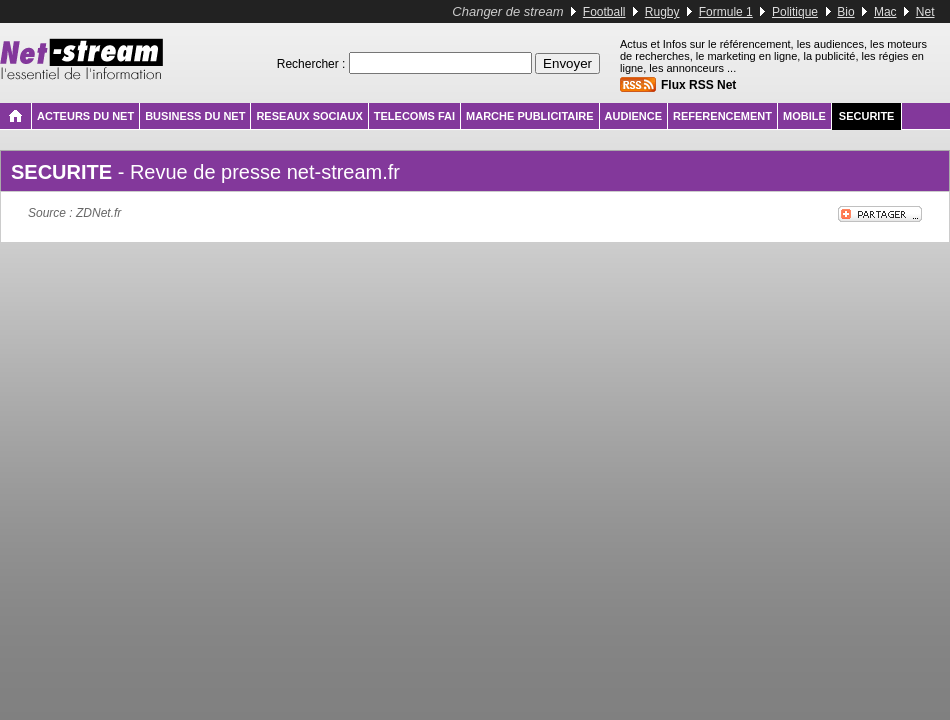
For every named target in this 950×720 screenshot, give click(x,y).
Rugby (662, 12)
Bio (845, 12)
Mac (885, 12)
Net (925, 12)
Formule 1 (726, 12)
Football (604, 12)
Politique (795, 12)
